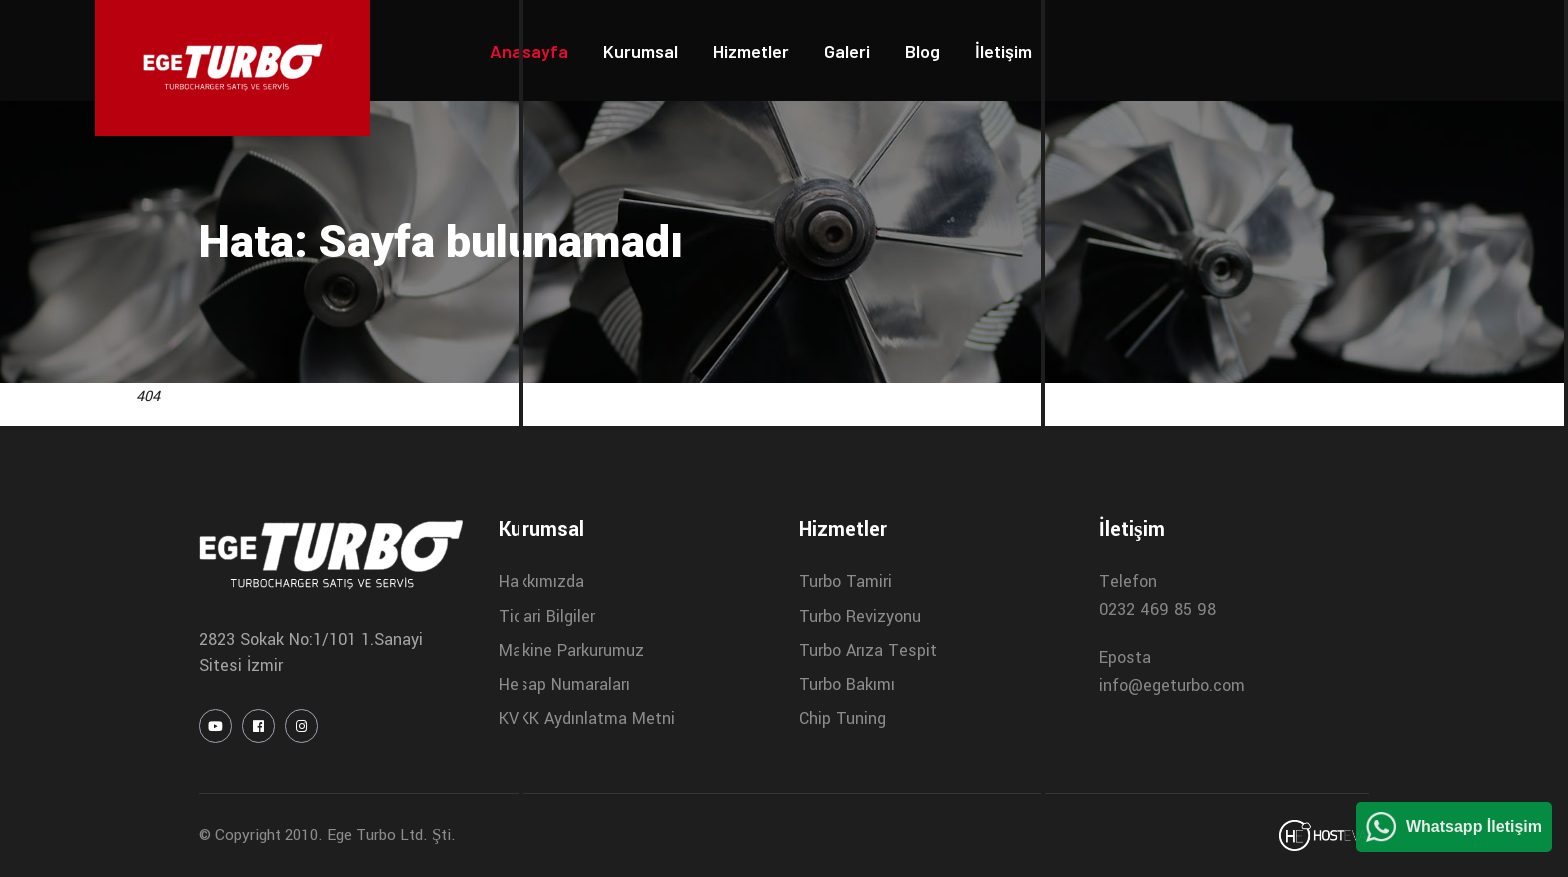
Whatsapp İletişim (1474, 826)
